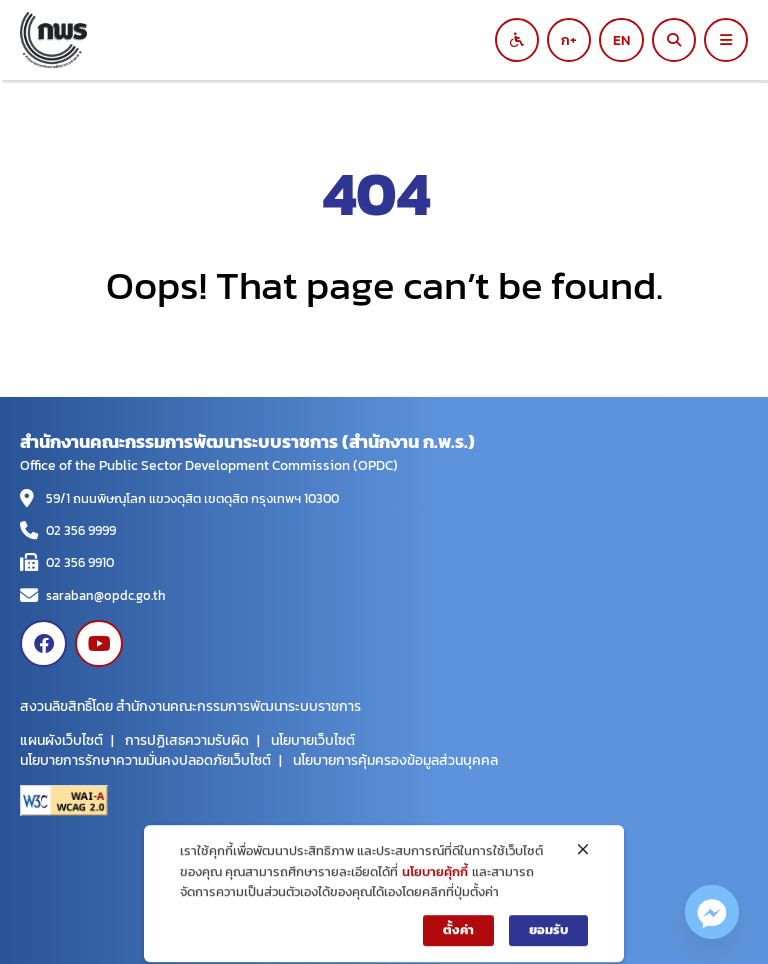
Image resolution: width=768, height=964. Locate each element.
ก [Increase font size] (565, 40)
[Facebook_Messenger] (712, 912)
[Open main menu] (726, 40)
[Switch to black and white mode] (517, 40)
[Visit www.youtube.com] (98, 643)
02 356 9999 (81, 530)
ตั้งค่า (458, 940)
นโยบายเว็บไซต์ (313, 740)
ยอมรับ (548, 940)
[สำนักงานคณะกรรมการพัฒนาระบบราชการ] (274, 40)
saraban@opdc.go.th (106, 595)
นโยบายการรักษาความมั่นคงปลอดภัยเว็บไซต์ (145, 760)
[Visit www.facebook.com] (43, 643)
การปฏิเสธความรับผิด (187, 740)
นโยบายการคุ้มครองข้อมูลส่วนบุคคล (395, 760)
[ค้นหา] (674, 40)
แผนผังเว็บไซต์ (61, 740)
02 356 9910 (80, 562)
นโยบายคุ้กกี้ (435, 882)
